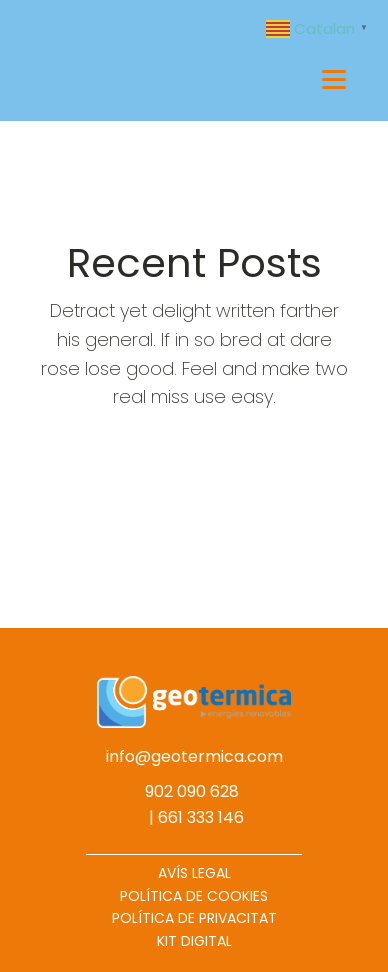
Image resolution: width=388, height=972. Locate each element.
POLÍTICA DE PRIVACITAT (194, 918)
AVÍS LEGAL (194, 873)
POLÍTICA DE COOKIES (194, 896)
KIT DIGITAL (194, 941)
